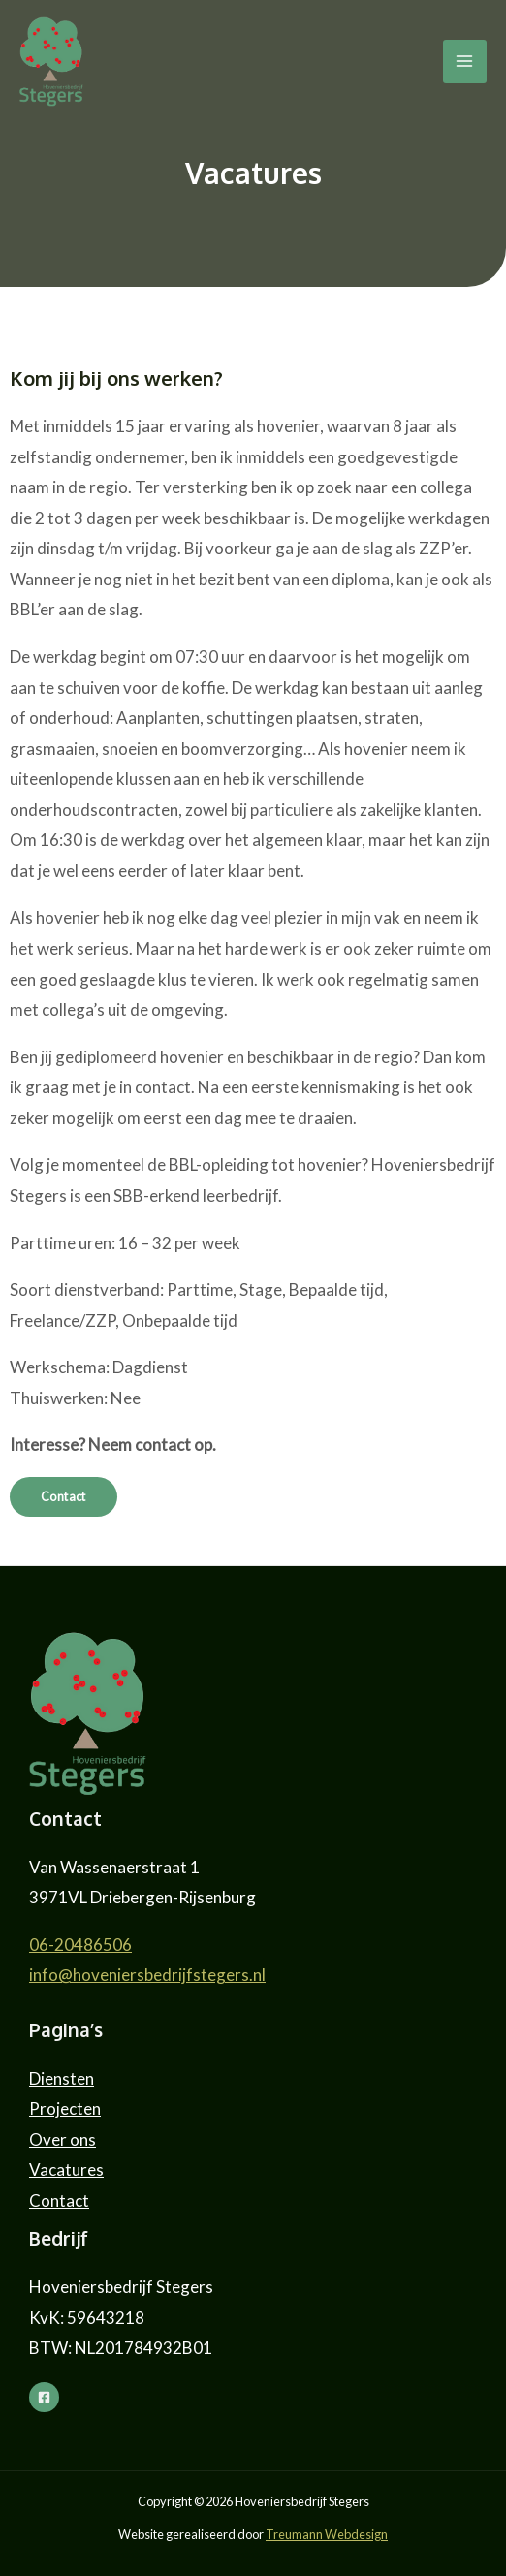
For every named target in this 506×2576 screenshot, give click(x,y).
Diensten (61, 2078)
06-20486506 (80, 1944)
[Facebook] (44, 2397)
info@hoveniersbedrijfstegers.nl (147, 1974)
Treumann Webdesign (327, 2534)
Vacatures (66, 2169)
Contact (59, 2200)
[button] (63, 1497)
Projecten (65, 2108)
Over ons (62, 2139)
